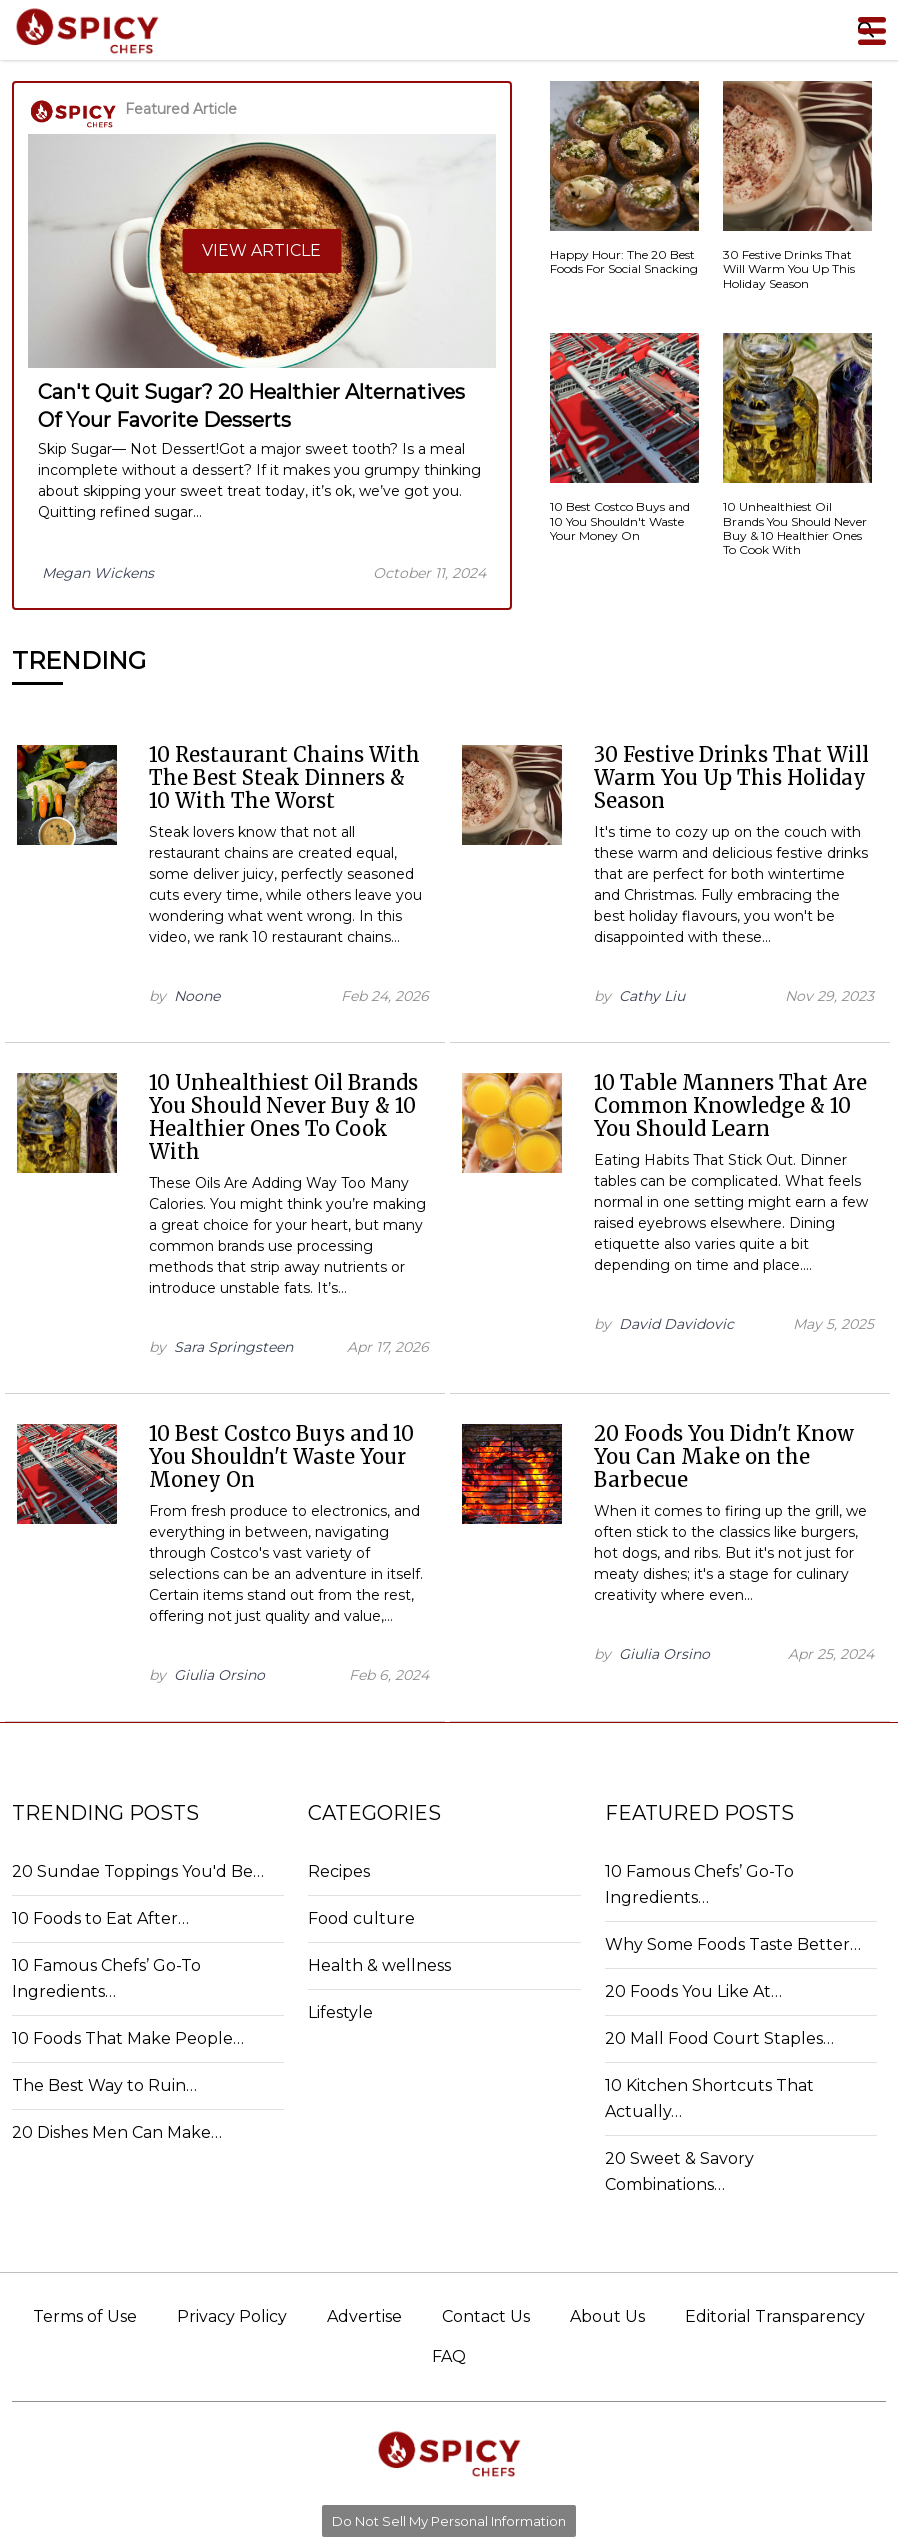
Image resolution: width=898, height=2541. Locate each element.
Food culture (361, 1918)
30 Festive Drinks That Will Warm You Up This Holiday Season (731, 777)
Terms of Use (85, 2316)
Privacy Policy (232, 2316)
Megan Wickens (98, 573)
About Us (607, 2316)
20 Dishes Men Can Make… (117, 2132)
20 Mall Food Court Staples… (719, 2038)
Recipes (339, 1871)
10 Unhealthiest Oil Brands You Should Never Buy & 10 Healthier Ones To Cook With (283, 1117)
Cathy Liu (652, 996)
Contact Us (486, 2316)
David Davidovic (676, 1324)
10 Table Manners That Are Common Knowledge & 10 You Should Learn (730, 1105)
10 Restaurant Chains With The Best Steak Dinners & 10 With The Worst (284, 777)
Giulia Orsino (219, 1675)
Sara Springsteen (233, 1347)
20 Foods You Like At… (693, 1991)
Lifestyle (340, 2012)
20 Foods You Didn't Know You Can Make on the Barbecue (724, 1456)
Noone (197, 996)
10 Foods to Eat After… (100, 1918)
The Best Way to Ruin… (104, 2085)
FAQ (449, 2356)
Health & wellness (379, 1965)
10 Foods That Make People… (128, 2038)
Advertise (364, 2316)
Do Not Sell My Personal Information (449, 2521)
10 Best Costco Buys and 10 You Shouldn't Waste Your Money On (281, 1456)
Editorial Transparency (775, 2316)
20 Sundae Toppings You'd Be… (138, 1871)
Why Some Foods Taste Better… (733, 1944)
